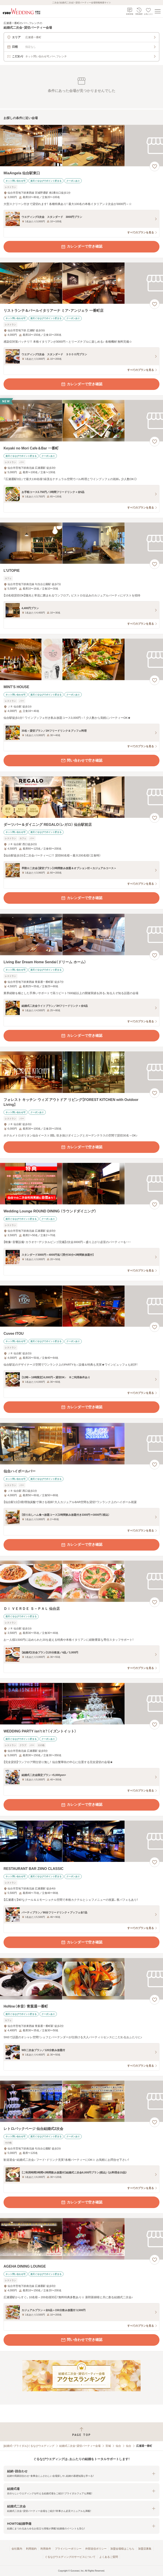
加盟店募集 (144, 2548)
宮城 (108, 2445)
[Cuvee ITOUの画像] (81, 1306)
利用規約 (31, 2548)
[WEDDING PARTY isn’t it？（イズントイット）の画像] (81, 1703)
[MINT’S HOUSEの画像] (81, 659)
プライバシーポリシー (68, 2548)
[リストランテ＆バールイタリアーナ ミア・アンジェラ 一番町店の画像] (81, 283)
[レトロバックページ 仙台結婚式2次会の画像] (81, 2101)
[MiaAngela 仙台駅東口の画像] (81, 145)
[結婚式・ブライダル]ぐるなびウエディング (29, 2445)
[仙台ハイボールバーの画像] (81, 1443)
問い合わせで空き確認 (81, 760)
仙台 (118, 2445)
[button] (81, 2473)
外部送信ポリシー (96, 2548)
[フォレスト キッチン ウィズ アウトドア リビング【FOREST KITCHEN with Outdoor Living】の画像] (81, 1072)
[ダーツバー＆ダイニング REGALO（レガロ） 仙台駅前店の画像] (81, 797)
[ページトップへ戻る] (81, 2431)
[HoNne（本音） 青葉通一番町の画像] (81, 1979)
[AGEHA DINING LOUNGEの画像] (81, 2239)
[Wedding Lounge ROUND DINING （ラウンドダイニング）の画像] (81, 1183)
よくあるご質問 (108, 2556)
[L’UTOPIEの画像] (81, 543)
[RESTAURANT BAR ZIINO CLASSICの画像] (81, 1841)
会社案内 (17, 2548)
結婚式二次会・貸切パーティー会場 (80, 2445)
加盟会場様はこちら (122, 2548)
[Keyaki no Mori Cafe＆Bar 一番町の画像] (81, 420)
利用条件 (45, 2548)
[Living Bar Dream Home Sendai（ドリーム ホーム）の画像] (81, 934)
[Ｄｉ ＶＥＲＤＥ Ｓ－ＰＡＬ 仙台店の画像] (81, 1581)
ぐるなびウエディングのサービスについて (70, 2556)
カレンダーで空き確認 (81, 246)
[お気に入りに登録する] (154, 166)
